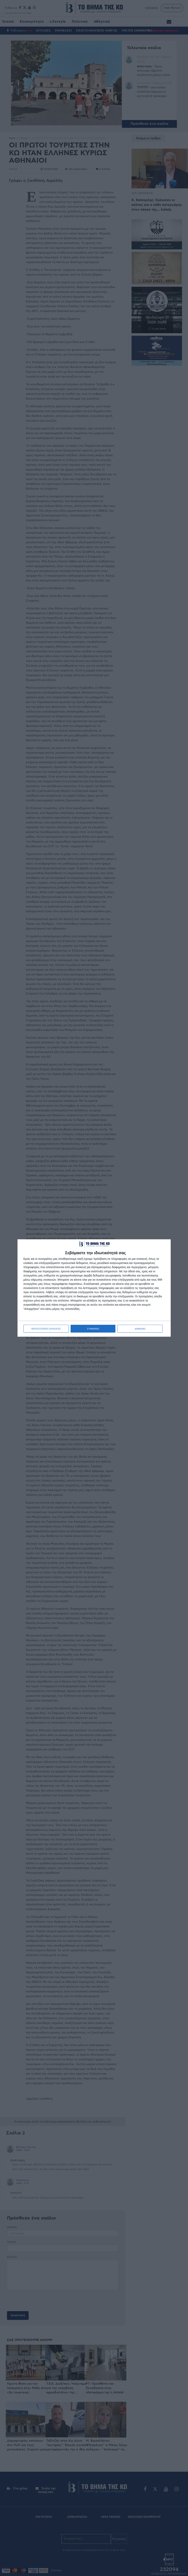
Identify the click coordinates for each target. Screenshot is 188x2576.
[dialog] (94, 1288)
